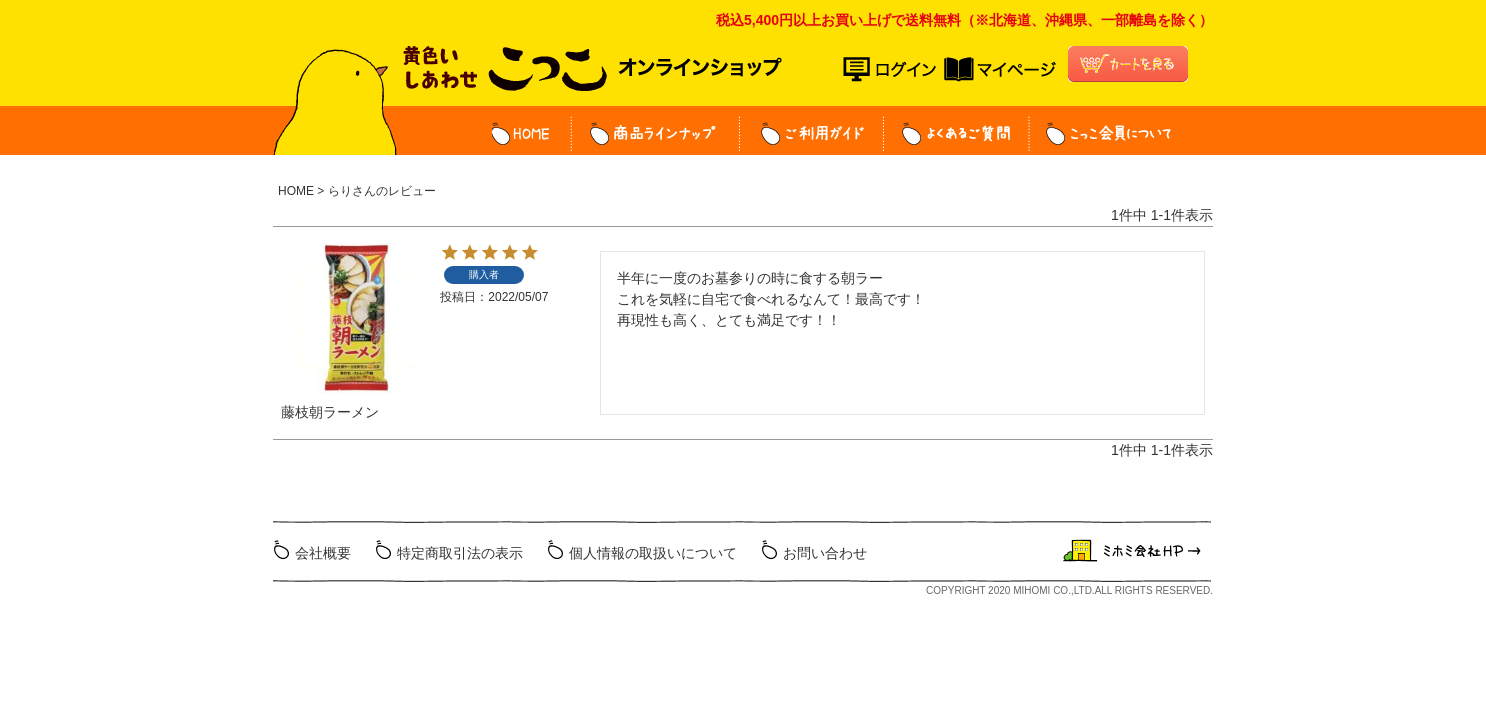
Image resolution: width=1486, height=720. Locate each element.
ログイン (893, 69)
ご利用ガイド (812, 133)
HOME (531, 133)
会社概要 (323, 553)
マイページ (1000, 69)
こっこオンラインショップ (592, 76)
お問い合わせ (825, 553)
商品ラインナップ (656, 133)
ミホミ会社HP (1134, 551)
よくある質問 (957, 133)
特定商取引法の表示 (460, 553)
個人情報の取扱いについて (653, 553)
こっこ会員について (1100, 133)
